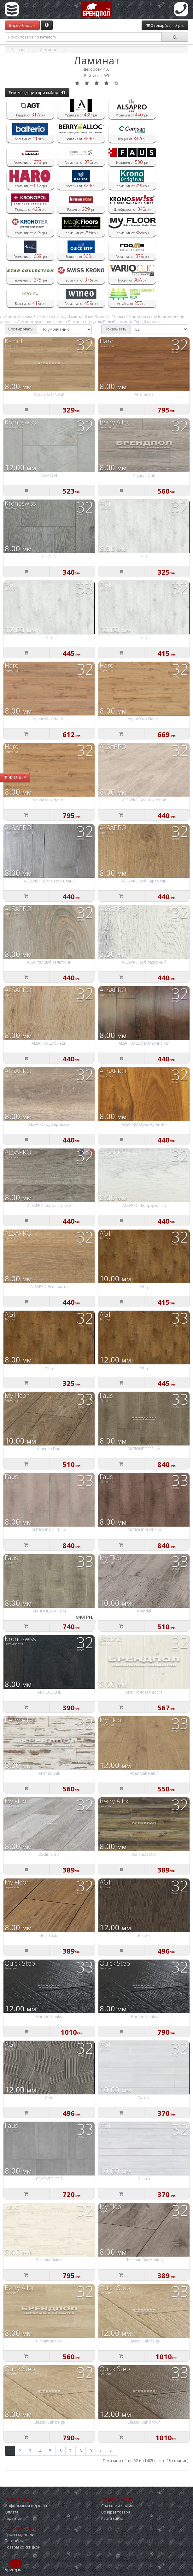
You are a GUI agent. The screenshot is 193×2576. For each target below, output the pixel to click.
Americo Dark (49, 1448)
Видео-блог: (22, 25)
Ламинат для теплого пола (42, 321)
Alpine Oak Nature (49, 718)
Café (49, 2097)
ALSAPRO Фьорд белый (144, 1205)
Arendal (144, 1611)
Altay (144, 1286)
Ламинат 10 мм (109, 316)
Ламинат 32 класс (16, 316)
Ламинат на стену (140, 316)
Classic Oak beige (144, 2341)
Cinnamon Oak (49, 2341)
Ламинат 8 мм (80, 316)
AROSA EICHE (49, 1692)
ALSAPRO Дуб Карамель (144, 881)
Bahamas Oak (144, 1854)
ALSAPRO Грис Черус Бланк (49, 881)
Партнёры (14, 2540)
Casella (143, 2097)
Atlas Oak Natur (144, 1773)
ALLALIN (49, 556)
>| (112, 2451)
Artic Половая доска (144, 1692)
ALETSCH (49, 475)
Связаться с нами (117, 2505)
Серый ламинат (148, 321)
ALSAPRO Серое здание (49, 1205)
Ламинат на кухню (85, 321)
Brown (144, 1935)
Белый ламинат (117, 321)
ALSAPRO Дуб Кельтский (49, 962)
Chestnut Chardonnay (144, 2260)
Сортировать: (21, 329)
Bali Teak (49, 1935)
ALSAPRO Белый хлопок (144, 800)
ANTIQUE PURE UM (144, 1530)
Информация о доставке (28, 2505)
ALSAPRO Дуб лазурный (144, 962)
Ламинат (48, 49)
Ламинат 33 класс (50, 316)
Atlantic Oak (49, 1773)
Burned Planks (49, 2016)
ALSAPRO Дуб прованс (49, 1124)
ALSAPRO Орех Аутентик (144, 1124)
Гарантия (13, 2518)
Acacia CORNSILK (49, 394)
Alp (144, 556)
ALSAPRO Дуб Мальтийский (144, 1043)
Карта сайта (112, 2518)
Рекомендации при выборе (37, 92)
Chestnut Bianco (49, 2260)
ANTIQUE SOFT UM (49, 1611)
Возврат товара (115, 2512)
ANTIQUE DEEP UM (144, 1448)
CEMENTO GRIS (49, 2178)
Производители (19, 2534)
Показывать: (116, 329)
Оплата (11, 2512)
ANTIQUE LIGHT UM (49, 1530)
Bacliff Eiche (49, 1854)
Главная (18, 49)
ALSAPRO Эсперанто (49, 1286)
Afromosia (144, 394)
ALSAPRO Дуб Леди (49, 1043)
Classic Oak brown (144, 2422)
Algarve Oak (144, 475)
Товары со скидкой (23, 2547)
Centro (144, 2178)
